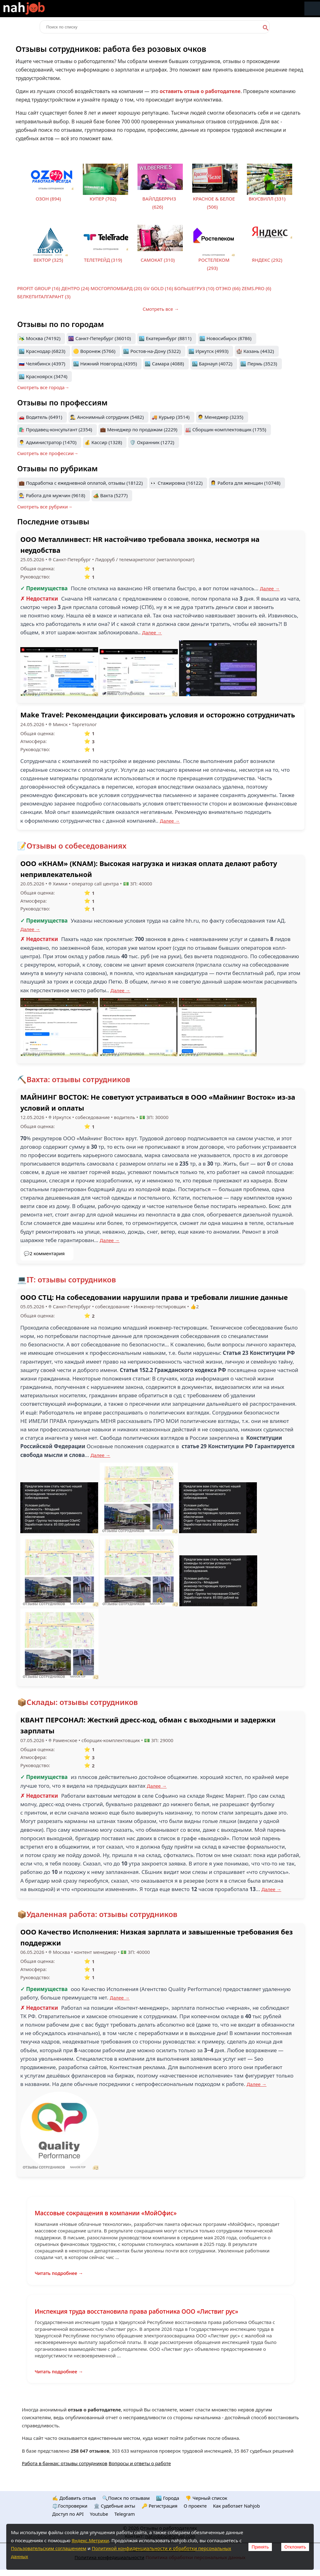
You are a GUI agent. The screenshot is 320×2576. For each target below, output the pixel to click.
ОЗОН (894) (48, 199)
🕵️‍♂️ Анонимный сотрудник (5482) (107, 417)
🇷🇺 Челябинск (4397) (42, 363)
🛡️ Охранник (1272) (152, 442)
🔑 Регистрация (160, 2506)
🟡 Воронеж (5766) (94, 351)
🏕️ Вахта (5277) (110, 495)
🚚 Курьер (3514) (171, 417)
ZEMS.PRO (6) (256, 288)
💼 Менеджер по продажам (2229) (139, 429)
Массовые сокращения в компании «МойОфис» (106, 2213)
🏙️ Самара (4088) (164, 363)
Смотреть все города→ (43, 387)
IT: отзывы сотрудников (71, 1279)
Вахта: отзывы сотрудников (78, 1079)
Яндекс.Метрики (90, 2540)
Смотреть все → (160, 309)
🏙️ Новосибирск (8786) (225, 338)
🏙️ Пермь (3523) (258, 363)
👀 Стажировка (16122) (177, 483)
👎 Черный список (206, 2498)
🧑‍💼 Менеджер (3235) (220, 417)
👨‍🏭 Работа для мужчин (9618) (52, 495)
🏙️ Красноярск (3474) (43, 376)
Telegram (124, 2514)
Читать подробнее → (59, 2273)
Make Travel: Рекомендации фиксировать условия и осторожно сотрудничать (157, 714)
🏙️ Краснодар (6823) (42, 351)
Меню (312, 9)
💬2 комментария (44, 1253)
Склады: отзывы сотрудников (82, 1702)
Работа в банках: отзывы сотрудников (65, 2463)
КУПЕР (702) (103, 199)
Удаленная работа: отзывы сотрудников (102, 1914)
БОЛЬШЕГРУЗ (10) (194, 288)
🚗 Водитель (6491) (40, 417)
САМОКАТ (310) (158, 260)
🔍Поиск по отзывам (126, 2498)
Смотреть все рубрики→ (44, 506)
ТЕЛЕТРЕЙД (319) (103, 260)
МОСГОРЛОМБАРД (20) (116, 288)
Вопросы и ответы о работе (139, 2463)
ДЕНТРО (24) (75, 288)
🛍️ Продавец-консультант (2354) (55, 429)
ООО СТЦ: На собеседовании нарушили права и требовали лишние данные (154, 1297)
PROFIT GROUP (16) (38, 288)
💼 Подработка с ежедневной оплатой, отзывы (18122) (81, 483)
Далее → (270, 588)
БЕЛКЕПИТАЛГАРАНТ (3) (43, 296)
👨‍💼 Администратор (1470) (48, 442)
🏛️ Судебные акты (114, 2506)
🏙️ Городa (167, 2498)
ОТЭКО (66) (228, 288)
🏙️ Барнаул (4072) (212, 363)
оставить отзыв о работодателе (200, 91)
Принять (260, 2546)
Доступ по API (68, 2514)
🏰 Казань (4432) (255, 351)
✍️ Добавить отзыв (74, 2498)
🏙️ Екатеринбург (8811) (165, 338)
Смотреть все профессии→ (47, 453)
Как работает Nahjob (236, 2506)
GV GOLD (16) (158, 288)
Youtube (99, 2514)
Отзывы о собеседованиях (77, 845)
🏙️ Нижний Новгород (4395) (105, 363)
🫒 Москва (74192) (39, 338)
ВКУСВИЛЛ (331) (266, 199)
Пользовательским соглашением (48, 2548)
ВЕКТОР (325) (48, 260)
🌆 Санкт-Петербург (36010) (99, 338)
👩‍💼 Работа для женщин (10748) (245, 483)
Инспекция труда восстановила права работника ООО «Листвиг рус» (136, 2311)
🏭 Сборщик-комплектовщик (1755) (225, 429)
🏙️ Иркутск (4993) (208, 351)
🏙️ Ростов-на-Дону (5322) (151, 351)
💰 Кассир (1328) (103, 442)
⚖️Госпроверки (70, 2506)
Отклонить (295, 2546)
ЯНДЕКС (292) (267, 260)
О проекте (195, 2506)
